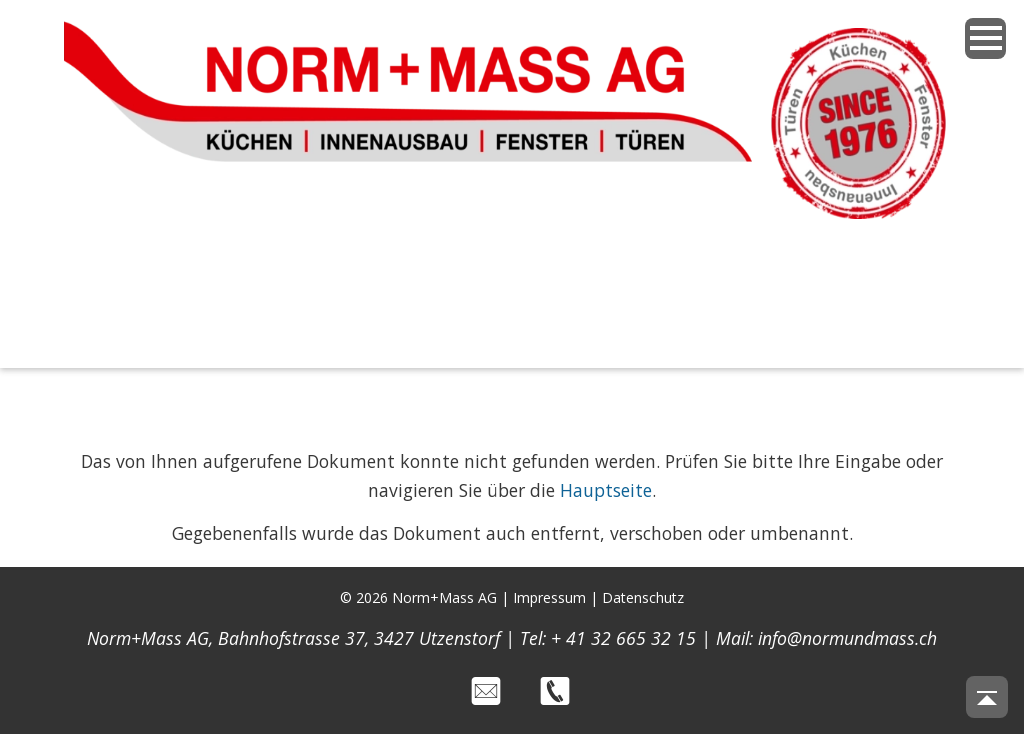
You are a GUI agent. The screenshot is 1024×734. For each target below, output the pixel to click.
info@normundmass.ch (847, 638)
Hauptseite (606, 490)
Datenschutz (643, 597)
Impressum (549, 597)
